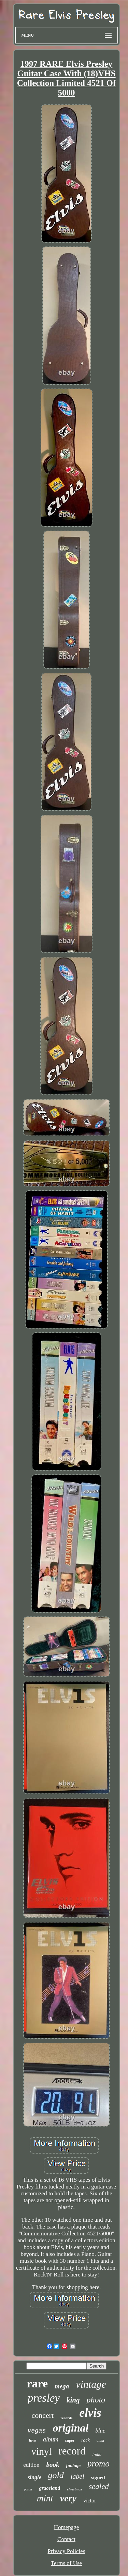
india (97, 2454)
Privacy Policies (66, 2551)
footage (73, 2465)
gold (56, 2475)
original (70, 2428)
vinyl (41, 2451)
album (50, 2439)
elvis (90, 2413)
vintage (91, 2384)
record (71, 2451)
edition (31, 2465)
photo (95, 2399)
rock (85, 2440)
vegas (36, 2430)
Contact (66, 2539)
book (52, 2464)
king (73, 2400)
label (77, 2476)
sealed (99, 2486)
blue (100, 2430)
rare (37, 2383)
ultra (100, 2440)
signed (98, 2477)
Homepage (66, 2527)
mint (45, 2498)
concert (42, 2415)
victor (89, 2500)
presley (44, 2398)
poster (28, 2489)
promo (98, 2463)
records (66, 2418)
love (32, 2440)
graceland (49, 2488)
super (69, 2440)
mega (62, 2386)
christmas (74, 2489)
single (34, 2477)
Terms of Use (66, 2563)
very (68, 2498)
